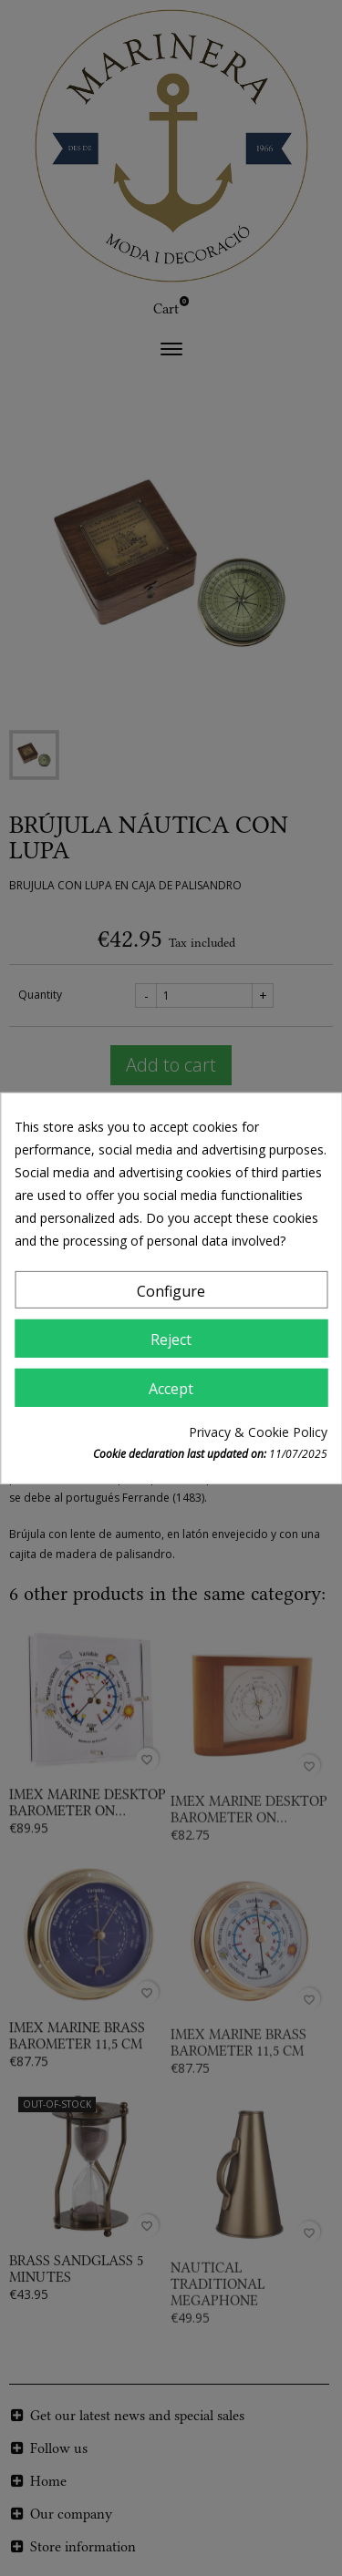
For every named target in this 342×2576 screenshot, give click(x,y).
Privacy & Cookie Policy (258, 1432)
